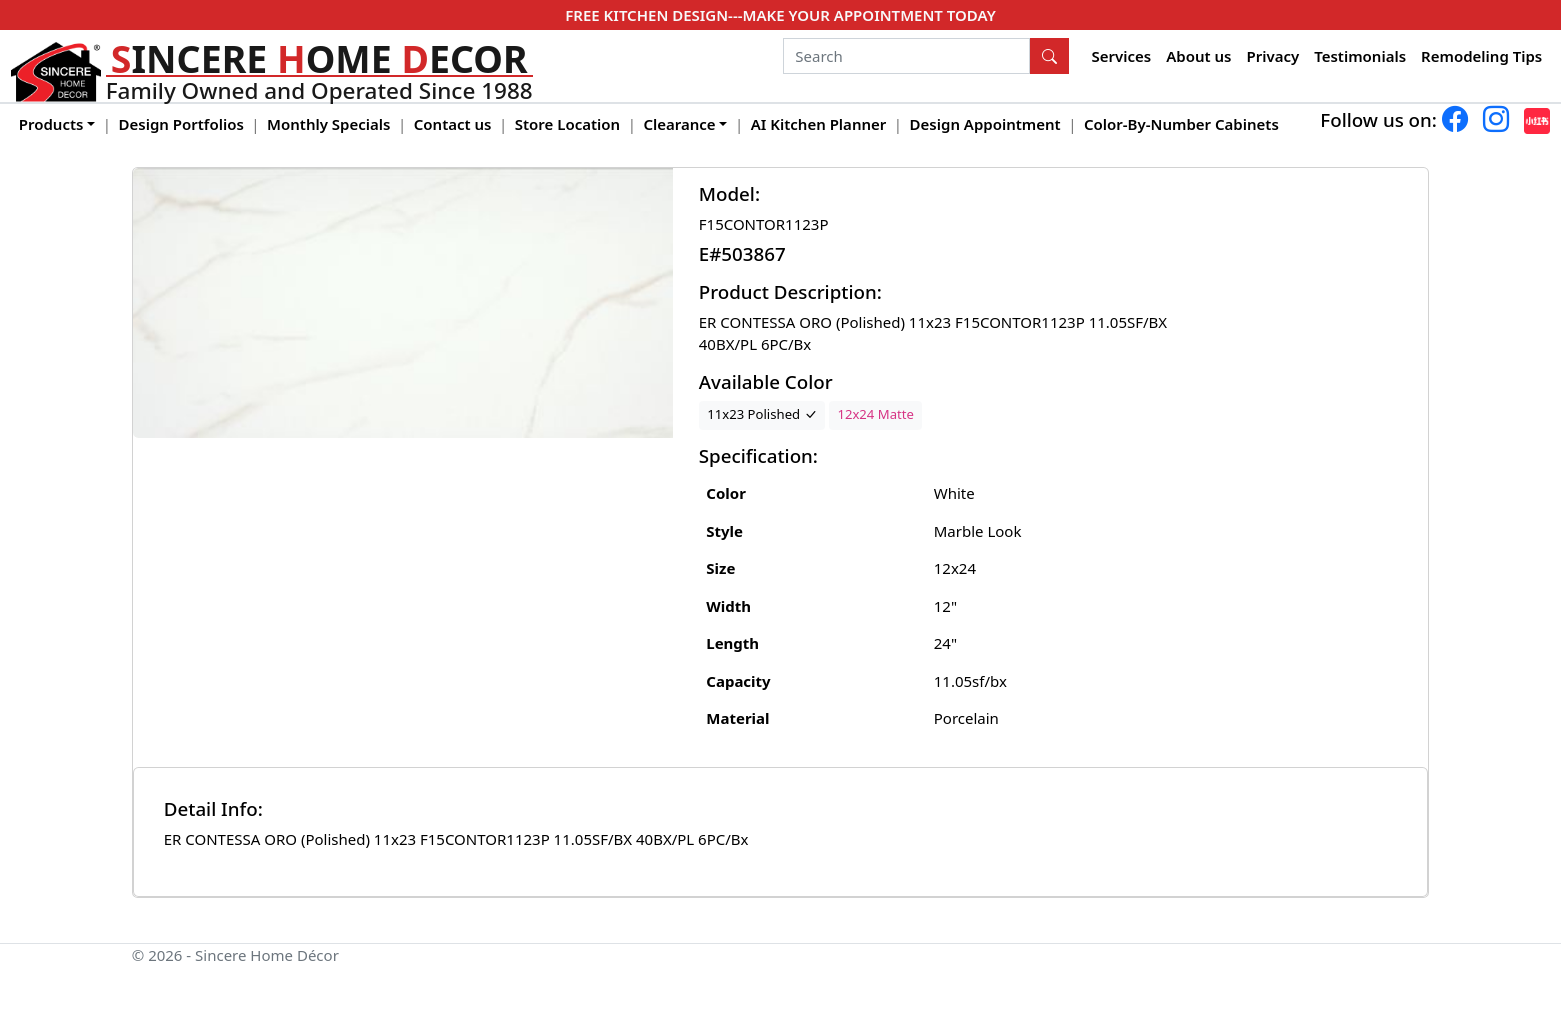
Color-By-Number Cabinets (1181, 124)
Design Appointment (985, 124)
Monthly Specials (328, 124)
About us (1198, 56)
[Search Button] (1050, 56)
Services (1122, 56)
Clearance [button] (679, 124)
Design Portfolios (181, 124)
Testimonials (1360, 56)
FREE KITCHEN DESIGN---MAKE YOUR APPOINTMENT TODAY (780, 15)
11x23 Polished (761, 414)
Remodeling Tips (1481, 56)
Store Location (567, 124)
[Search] (906, 56)
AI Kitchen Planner (819, 124)
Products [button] (51, 124)
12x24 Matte (875, 414)
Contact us (453, 124)
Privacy (1272, 56)
